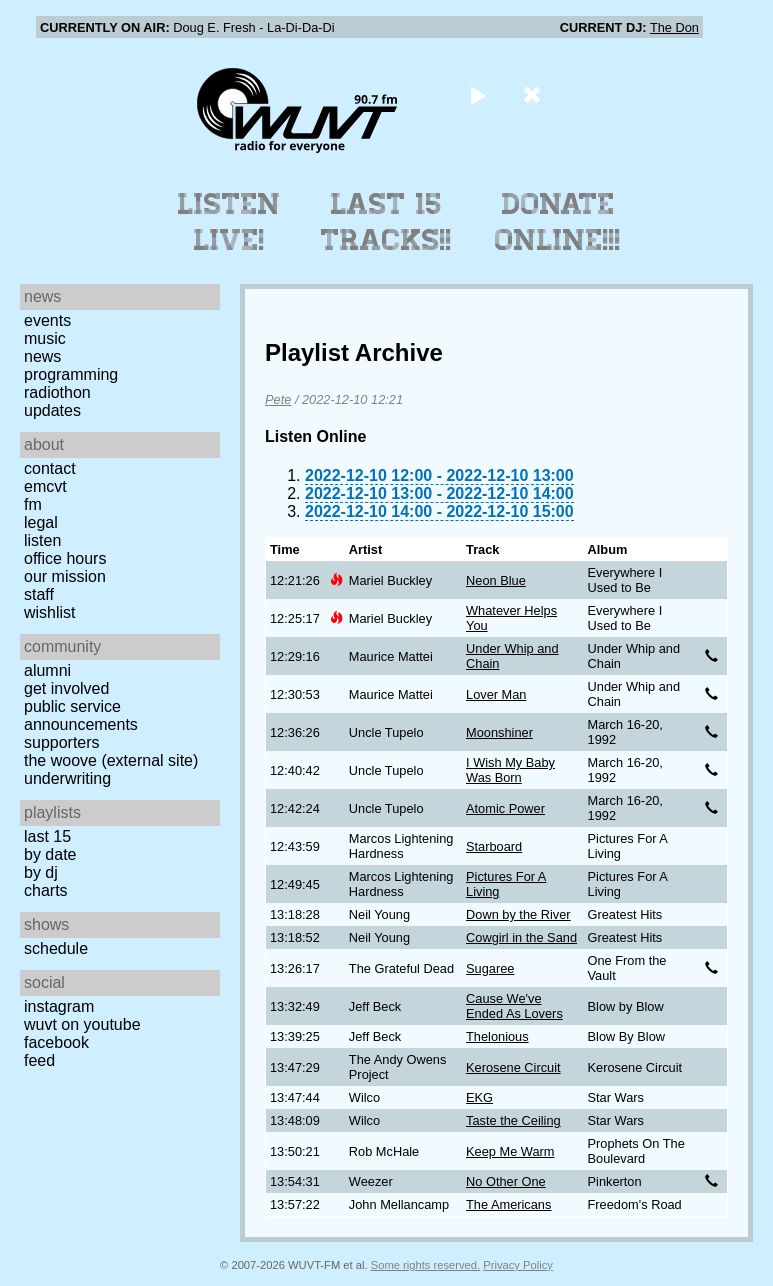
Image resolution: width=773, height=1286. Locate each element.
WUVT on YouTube (82, 1024)
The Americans (508, 1204)
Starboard (494, 846)
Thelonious (497, 1036)
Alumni (47, 670)
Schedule (56, 948)
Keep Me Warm (510, 1151)
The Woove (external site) (111, 760)
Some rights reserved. (425, 1265)
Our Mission (65, 576)
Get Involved (66, 688)
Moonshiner (499, 732)
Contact (50, 468)
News (42, 356)
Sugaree (490, 968)
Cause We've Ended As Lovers (514, 1006)
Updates (52, 410)
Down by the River (518, 914)
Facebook (56, 1042)
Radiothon (57, 392)
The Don (674, 27)
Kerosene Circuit (513, 1067)
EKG (479, 1097)
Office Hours (65, 558)
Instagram (59, 1006)
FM (33, 504)
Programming (71, 374)
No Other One (506, 1181)
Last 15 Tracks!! (386, 222)
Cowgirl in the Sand (521, 937)
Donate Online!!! (558, 222)
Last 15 (47, 836)
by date (50, 854)
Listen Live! (229, 222)
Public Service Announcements (81, 715)
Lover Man (496, 694)
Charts (46, 890)
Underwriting (67, 778)
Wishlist (50, 612)
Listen (42, 540)
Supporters (62, 742)
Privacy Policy (518, 1265)
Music (45, 338)
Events (47, 320)
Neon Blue (496, 580)
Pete (278, 399)
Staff (39, 594)
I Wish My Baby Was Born (510, 770)
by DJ (41, 872)
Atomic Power (505, 808)
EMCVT (45, 486)
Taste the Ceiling (513, 1120)
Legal (41, 522)
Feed (39, 1060)
